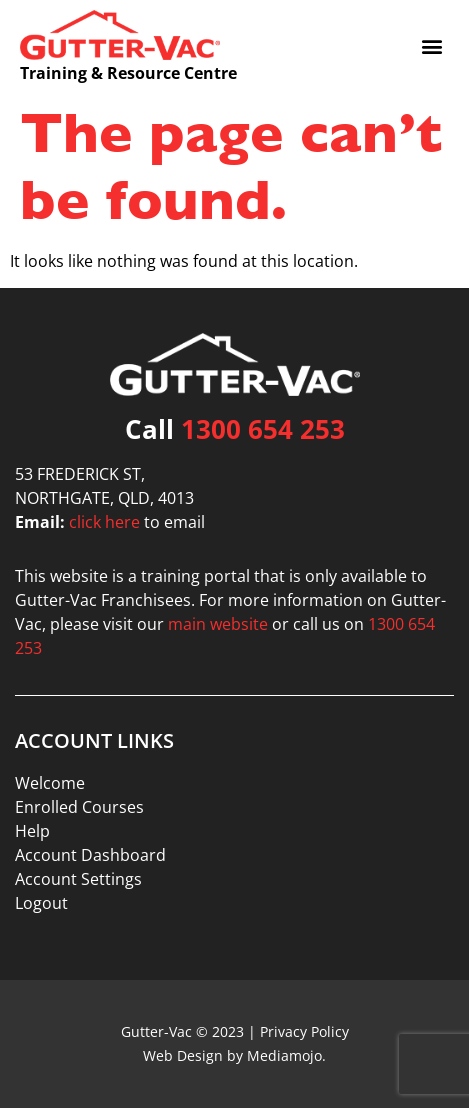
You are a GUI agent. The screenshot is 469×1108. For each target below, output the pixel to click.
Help (32, 831)
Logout (41, 903)
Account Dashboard (90, 855)
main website (218, 624)
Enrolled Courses (79, 807)
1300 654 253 (263, 429)
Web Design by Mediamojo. (234, 1055)
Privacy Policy (304, 1031)
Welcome (50, 783)
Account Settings (78, 879)
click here (104, 522)
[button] (432, 45)
